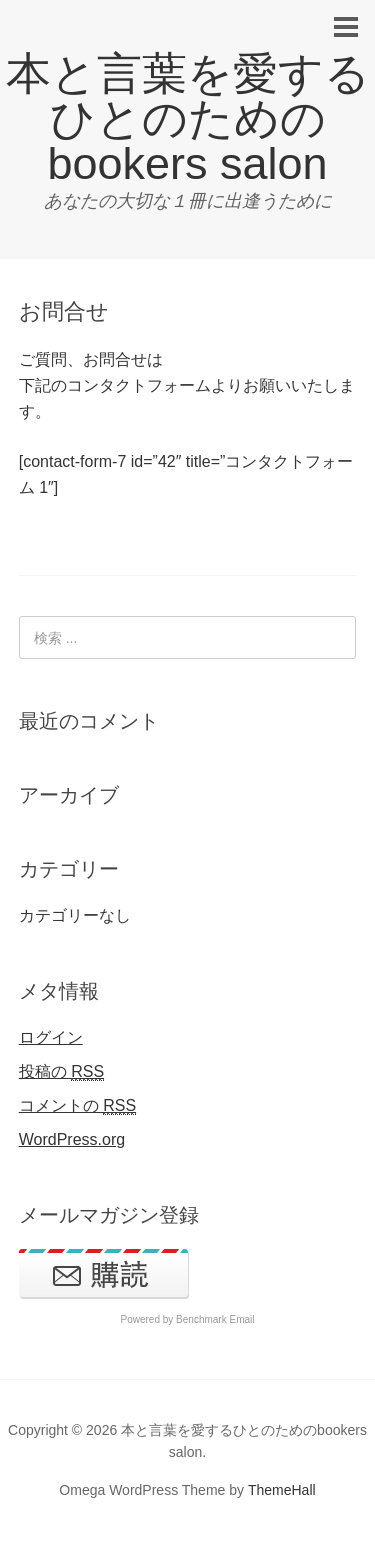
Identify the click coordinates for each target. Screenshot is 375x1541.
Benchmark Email (215, 1319)
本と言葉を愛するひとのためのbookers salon (188, 118)
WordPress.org (72, 1139)
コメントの (77, 1106)
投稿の (61, 1072)
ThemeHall (282, 1490)
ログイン (51, 1037)
